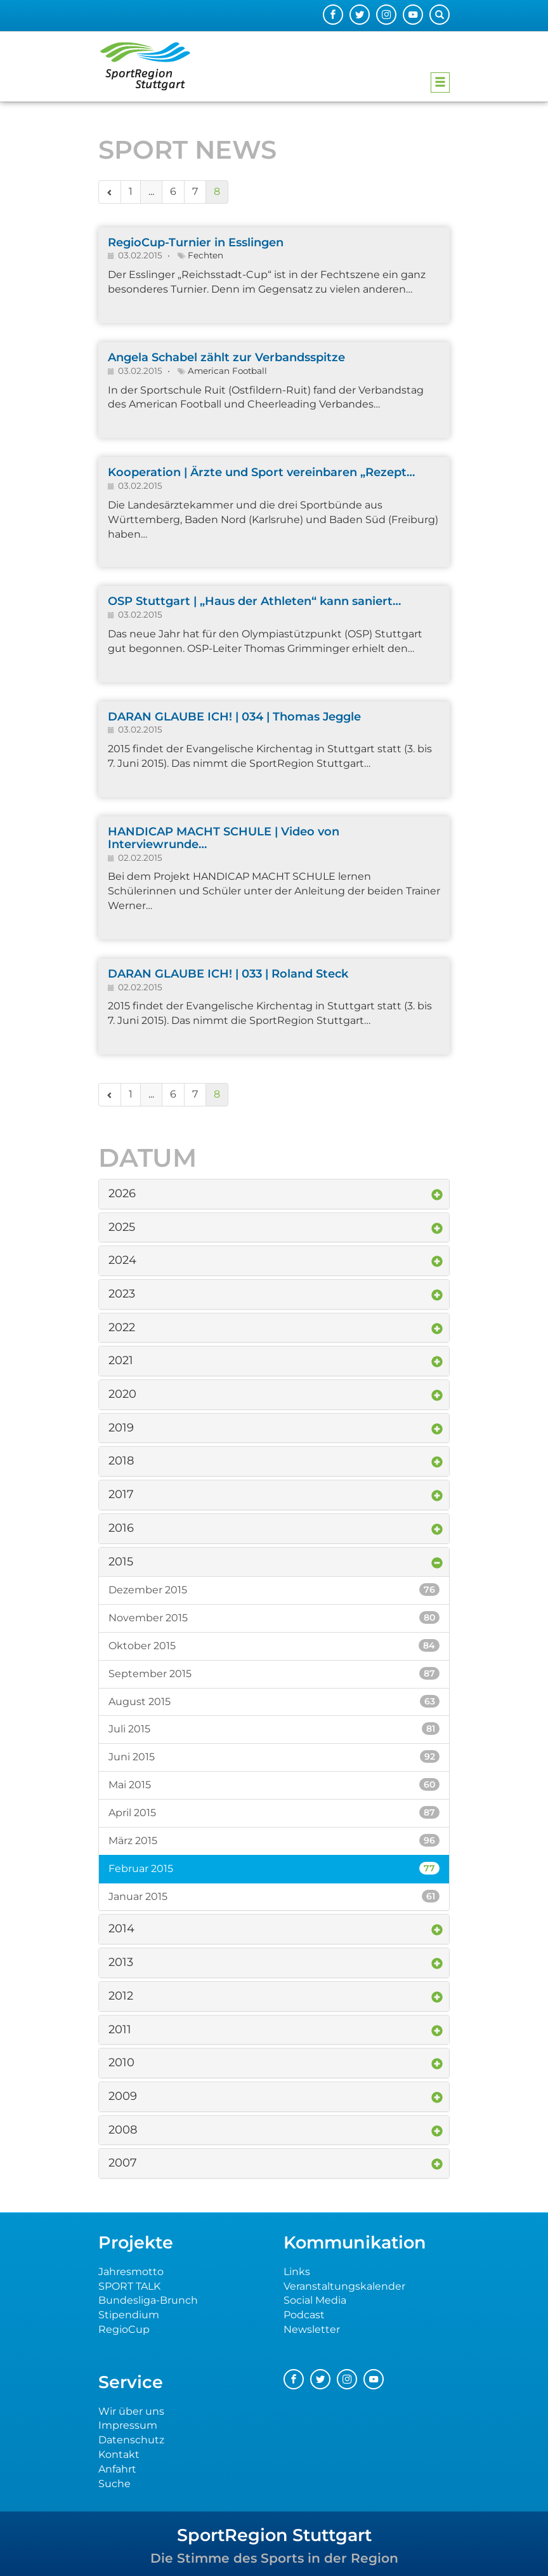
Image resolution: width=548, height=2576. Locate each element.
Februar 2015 (274, 1868)
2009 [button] (122, 2096)
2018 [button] (121, 1461)
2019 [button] (121, 1428)
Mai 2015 (274, 1784)
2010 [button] (121, 2062)
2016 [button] (121, 1528)
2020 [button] (122, 1394)
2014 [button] (121, 1928)
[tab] (274, 1194)
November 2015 (274, 1617)
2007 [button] (122, 2163)
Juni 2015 (274, 1756)
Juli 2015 (274, 1728)
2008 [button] (122, 2130)
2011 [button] (119, 2029)
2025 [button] (121, 1227)
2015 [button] (120, 1562)
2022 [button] (121, 1327)
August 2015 (274, 1701)
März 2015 (274, 1840)
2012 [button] (120, 1996)
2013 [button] (120, 1962)
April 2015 (274, 1812)
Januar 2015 (274, 1896)
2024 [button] (122, 1260)
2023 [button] (121, 1294)
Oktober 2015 (274, 1645)
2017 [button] (121, 1494)
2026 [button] (122, 1193)
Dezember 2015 (274, 1589)
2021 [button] (120, 1360)
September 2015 (274, 1673)
